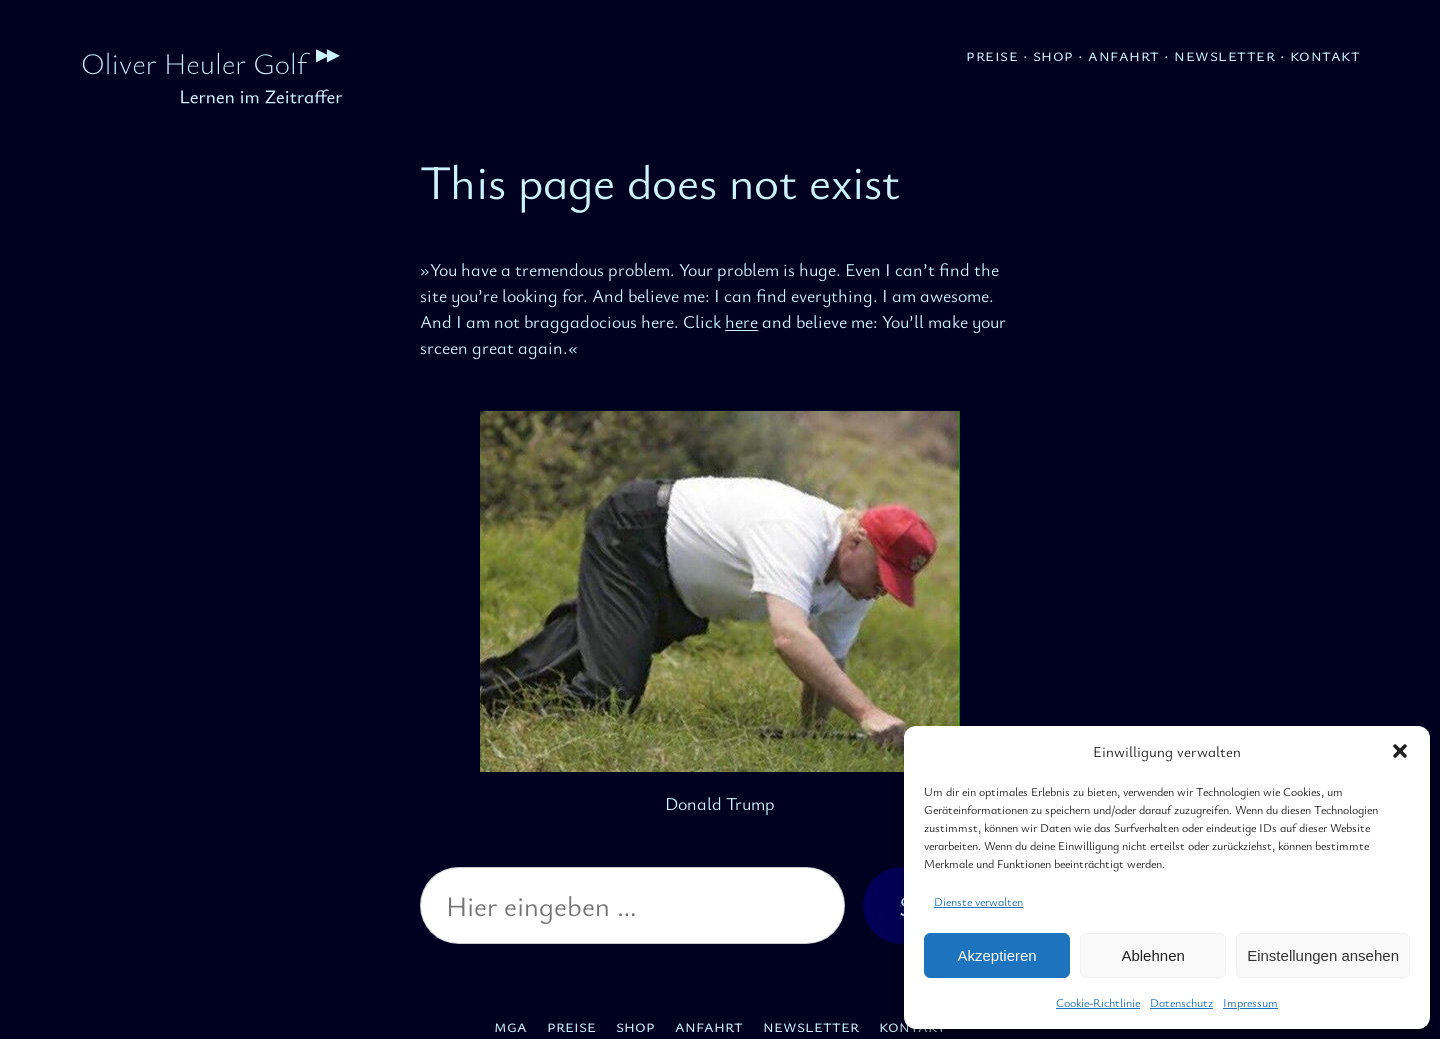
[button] (1400, 751)
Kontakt (1325, 54)
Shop (1053, 54)
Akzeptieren (996, 955)
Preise (992, 54)
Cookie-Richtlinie (1098, 1002)
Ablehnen (1152, 955)
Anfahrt (1124, 54)
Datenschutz (1181, 1002)
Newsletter (1224, 54)
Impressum (1250, 1002)
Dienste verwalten (978, 901)
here (741, 321)
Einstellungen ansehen (1323, 955)
